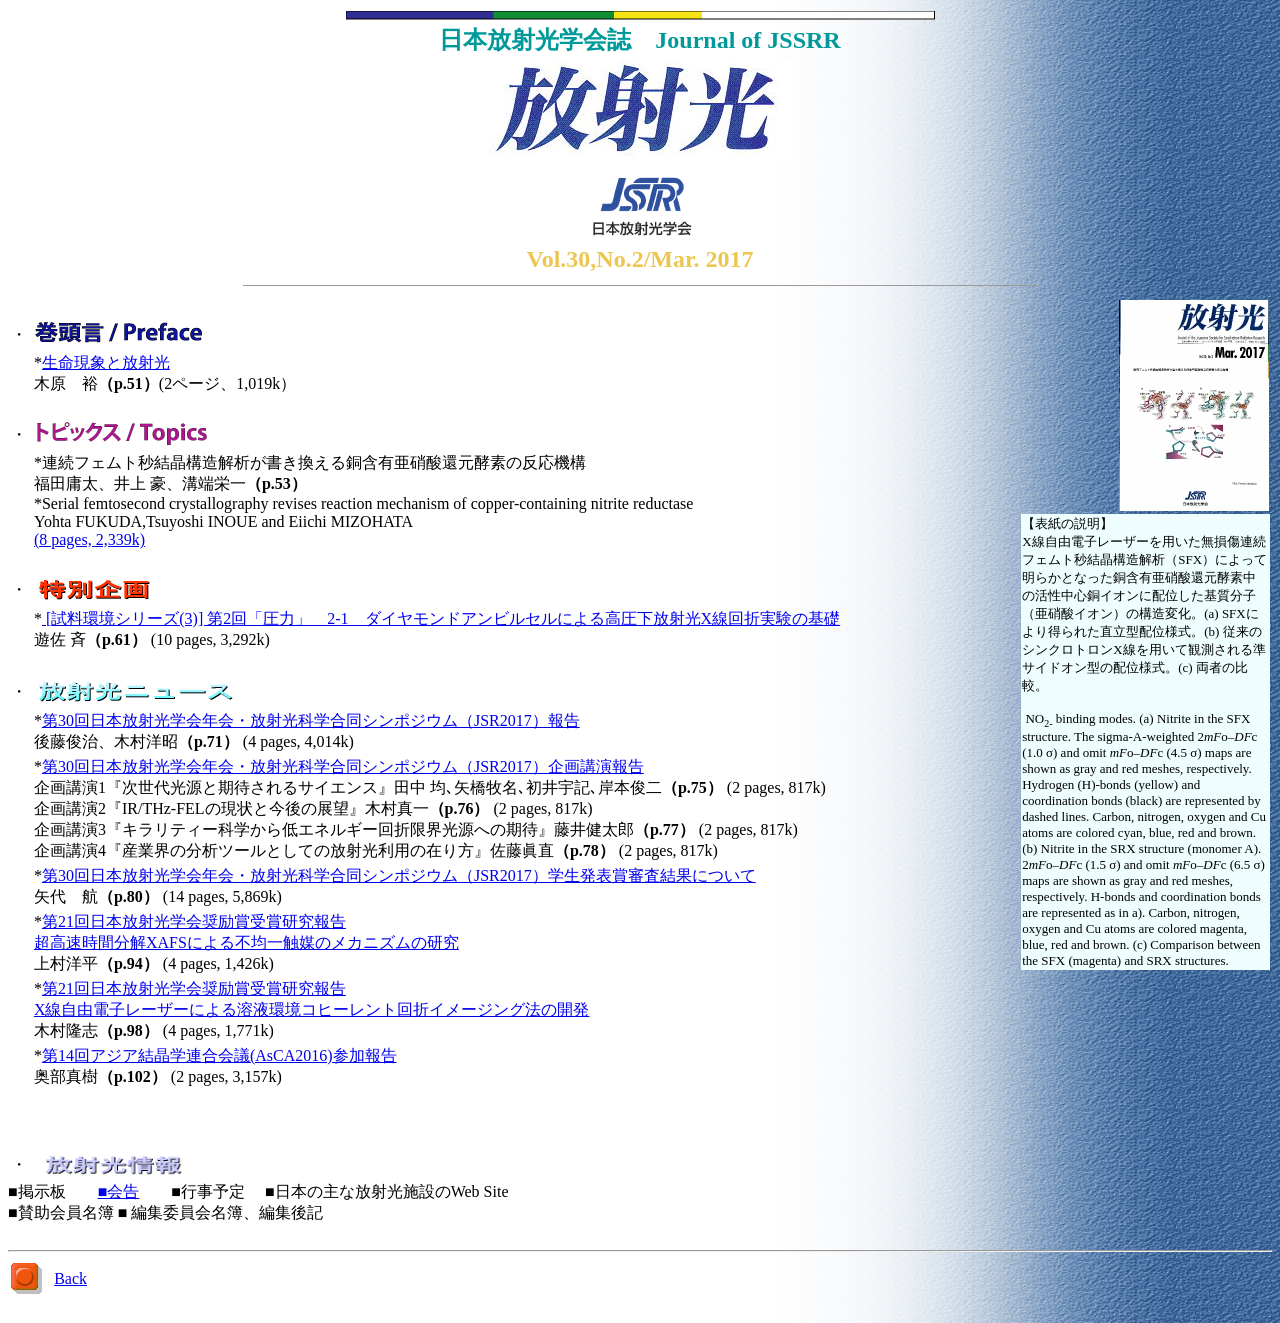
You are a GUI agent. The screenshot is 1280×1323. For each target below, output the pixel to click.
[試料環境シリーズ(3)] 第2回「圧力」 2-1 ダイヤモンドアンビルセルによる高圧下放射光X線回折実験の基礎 (441, 618)
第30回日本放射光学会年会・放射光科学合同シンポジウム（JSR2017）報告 (311, 720)
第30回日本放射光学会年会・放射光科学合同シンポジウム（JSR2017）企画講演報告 (343, 766)
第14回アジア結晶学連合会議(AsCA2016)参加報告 (219, 1055)
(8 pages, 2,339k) (89, 539)
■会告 (119, 1191)
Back (70, 1278)
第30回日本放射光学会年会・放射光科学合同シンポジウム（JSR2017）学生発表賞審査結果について (399, 875)
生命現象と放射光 (106, 362)
